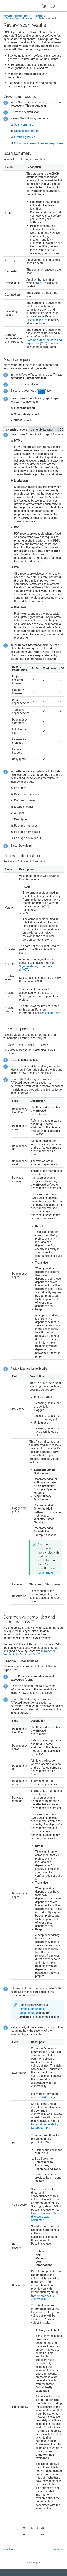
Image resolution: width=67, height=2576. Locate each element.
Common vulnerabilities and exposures (38, 143)
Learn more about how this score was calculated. (45, 2217)
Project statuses (50, 1013)
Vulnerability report (42, 429)
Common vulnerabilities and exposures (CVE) (44, 341)
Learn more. (45, 1572)
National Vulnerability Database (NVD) (29, 1652)
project (39, 283)
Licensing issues (24, 137)
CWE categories (50, 2097)
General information (26, 130)
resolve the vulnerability (42, 2297)
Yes (25, 2534)
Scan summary (23, 124)
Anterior (10, 2549)
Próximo (55, 2549)
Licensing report (16, 429)
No (42, 2534)
